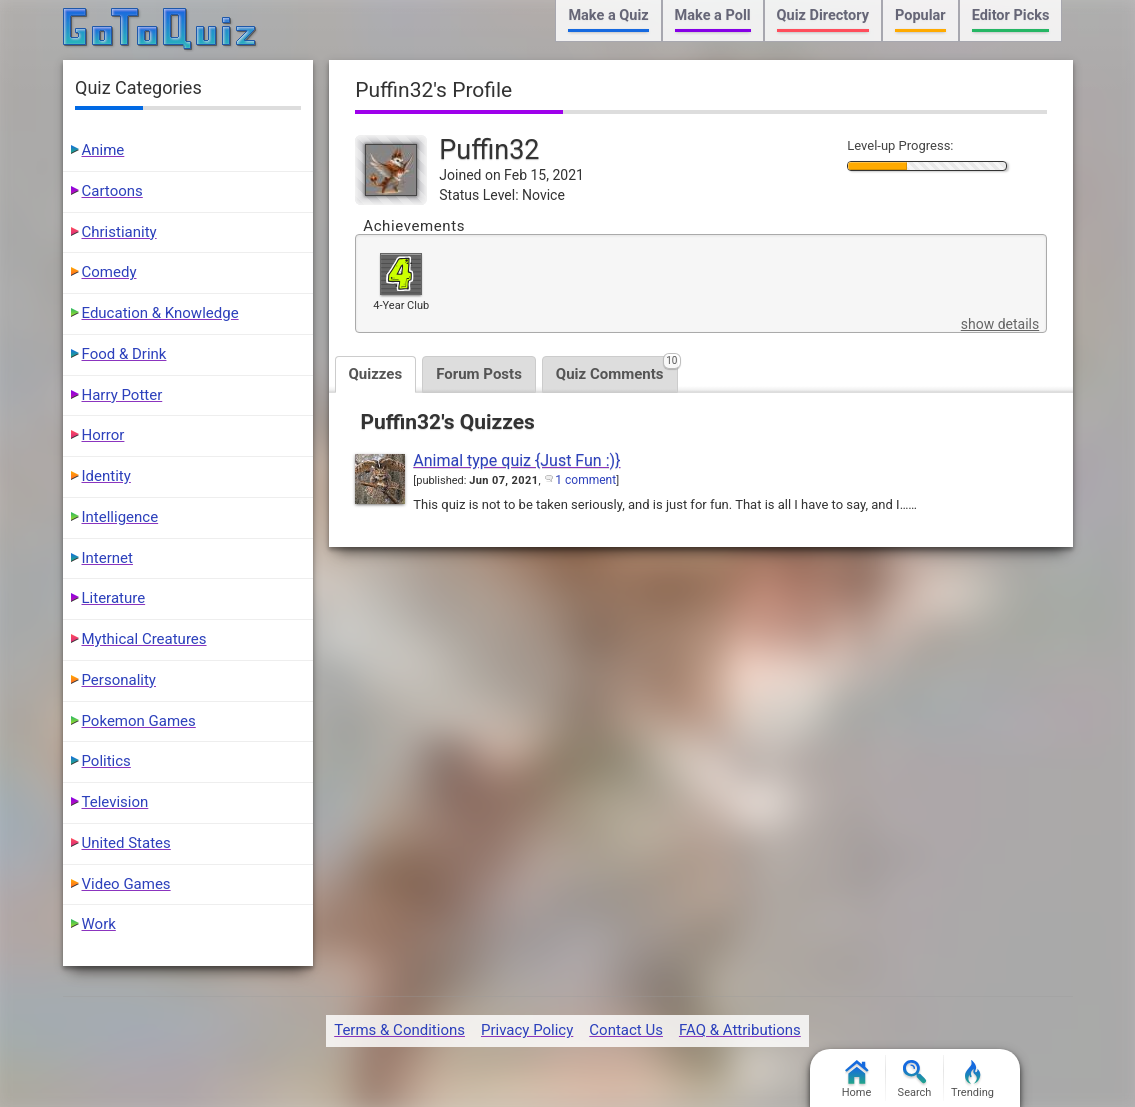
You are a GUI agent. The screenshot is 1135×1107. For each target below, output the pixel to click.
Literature (114, 598)
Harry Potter (122, 395)
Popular (920, 15)
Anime (103, 150)
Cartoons (112, 191)
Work (99, 924)
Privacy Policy (527, 1030)
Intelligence (120, 517)
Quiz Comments (617, 369)
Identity (106, 476)
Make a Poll (713, 15)
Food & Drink (124, 354)
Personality (119, 680)
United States (126, 843)
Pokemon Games (139, 721)
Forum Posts (479, 374)
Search (915, 1079)
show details (1000, 324)
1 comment (585, 480)
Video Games (126, 884)
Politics (106, 761)
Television (115, 802)
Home (857, 1079)
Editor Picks (1011, 15)
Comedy (109, 272)
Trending (972, 1079)
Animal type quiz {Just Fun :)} (516, 460)
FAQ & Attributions (740, 1030)
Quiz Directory (823, 15)
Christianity (119, 232)
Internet (107, 558)
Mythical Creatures (144, 639)
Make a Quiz (608, 15)
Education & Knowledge (160, 313)
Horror (103, 435)
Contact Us (626, 1030)
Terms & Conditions (399, 1030)
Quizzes (376, 374)
